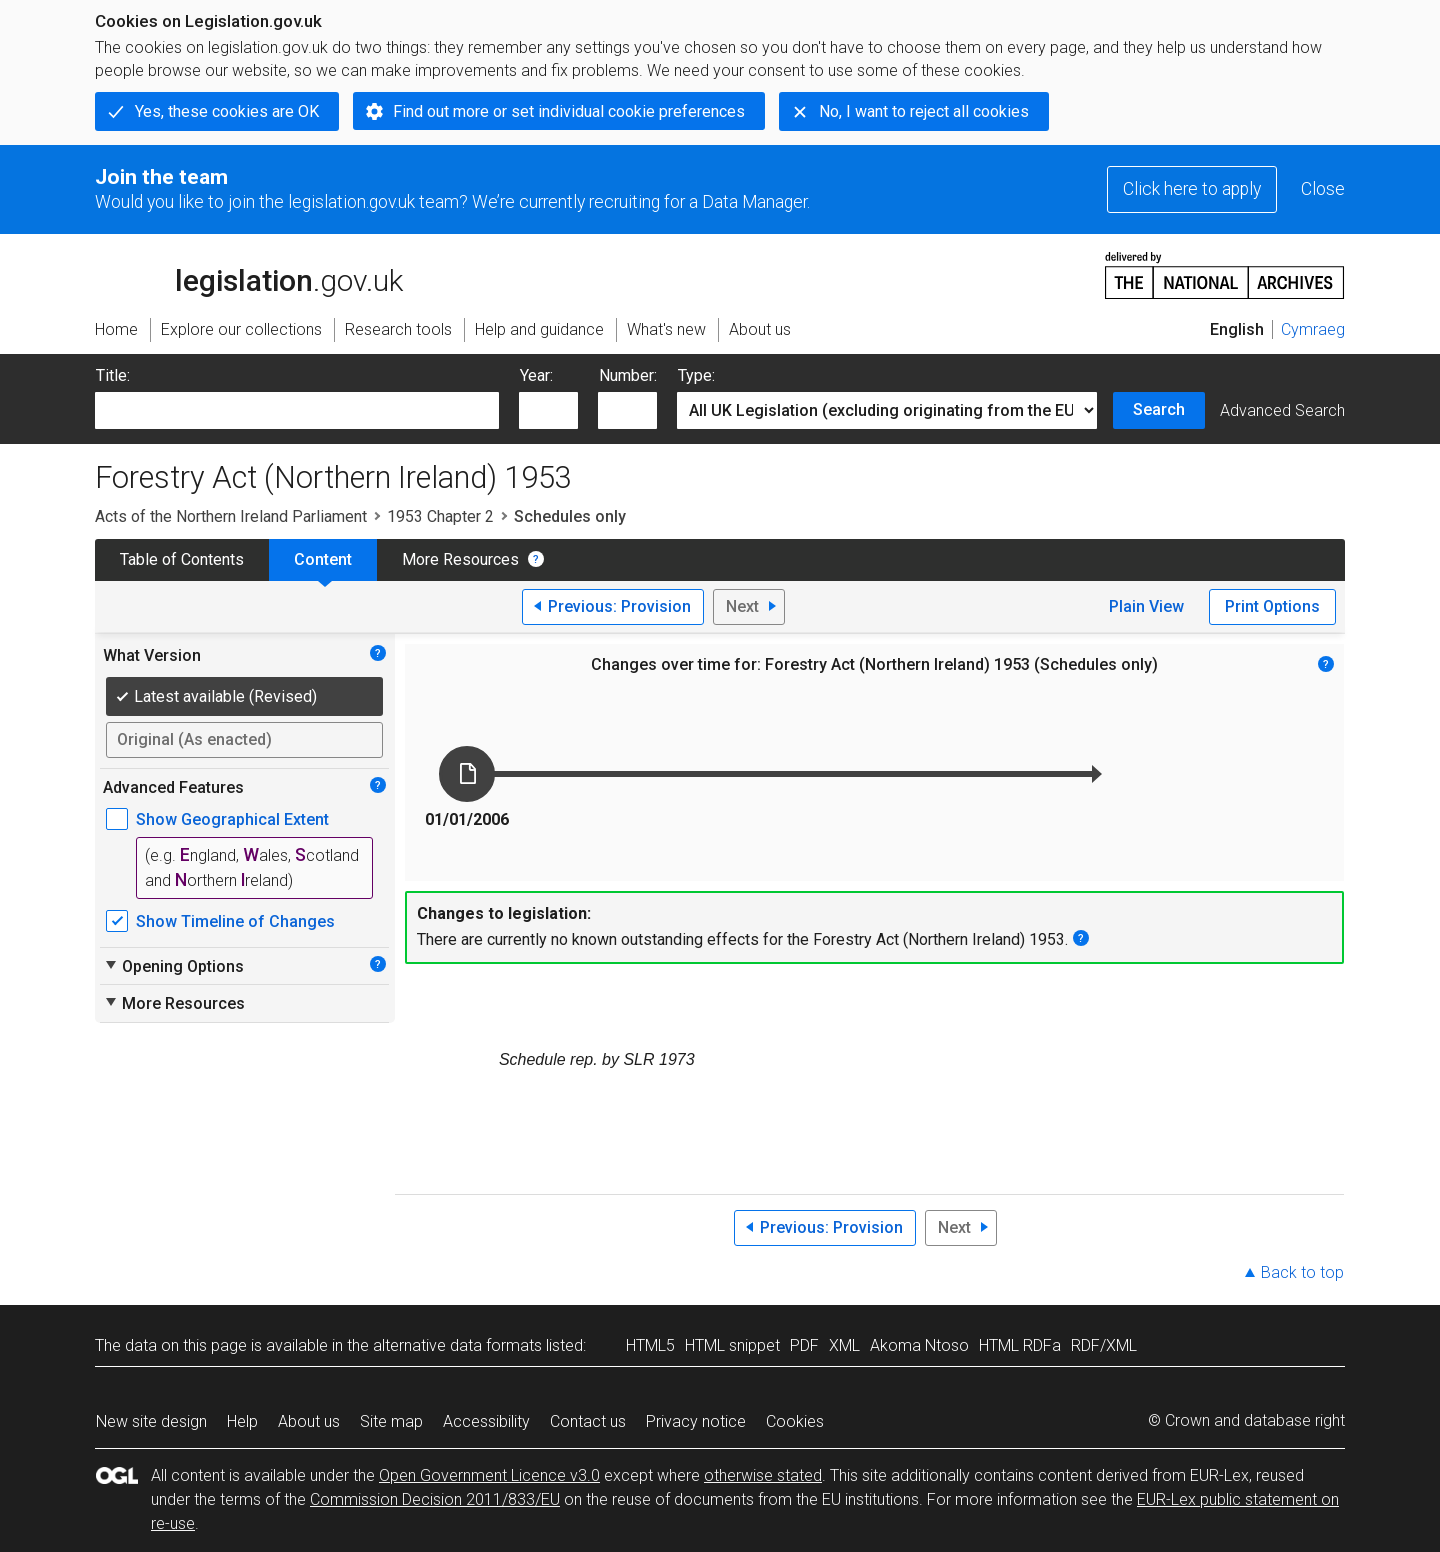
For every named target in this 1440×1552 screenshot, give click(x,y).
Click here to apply (1192, 189)
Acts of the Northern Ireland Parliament (231, 516)
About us (309, 1421)
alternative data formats (457, 1345)
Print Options (1272, 606)
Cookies (795, 1421)
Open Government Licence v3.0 (489, 1475)
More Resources (460, 559)
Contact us (588, 1421)
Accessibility (486, 1421)
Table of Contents (182, 559)
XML (844, 1345)
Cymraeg (1313, 329)
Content (323, 559)
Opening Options (173, 966)
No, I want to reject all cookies (924, 111)
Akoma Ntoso (919, 1345)
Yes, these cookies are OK (227, 111)
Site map (391, 1421)
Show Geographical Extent (232, 819)
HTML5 (650, 1345)
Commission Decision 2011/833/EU (435, 1499)
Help (242, 1421)
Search (1159, 409)
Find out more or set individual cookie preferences (569, 111)
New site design (151, 1421)
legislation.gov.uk (249, 274)
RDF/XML (1104, 1345)
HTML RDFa (1020, 1345)
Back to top (1302, 1272)
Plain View (1146, 606)
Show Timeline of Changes (235, 921)
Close (1323, 189)
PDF (804, 1345)
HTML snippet (732, 1345)
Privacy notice (696, 1421)
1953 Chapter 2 (440, 516)
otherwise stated (763, 1475)
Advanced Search (1282, 410)
